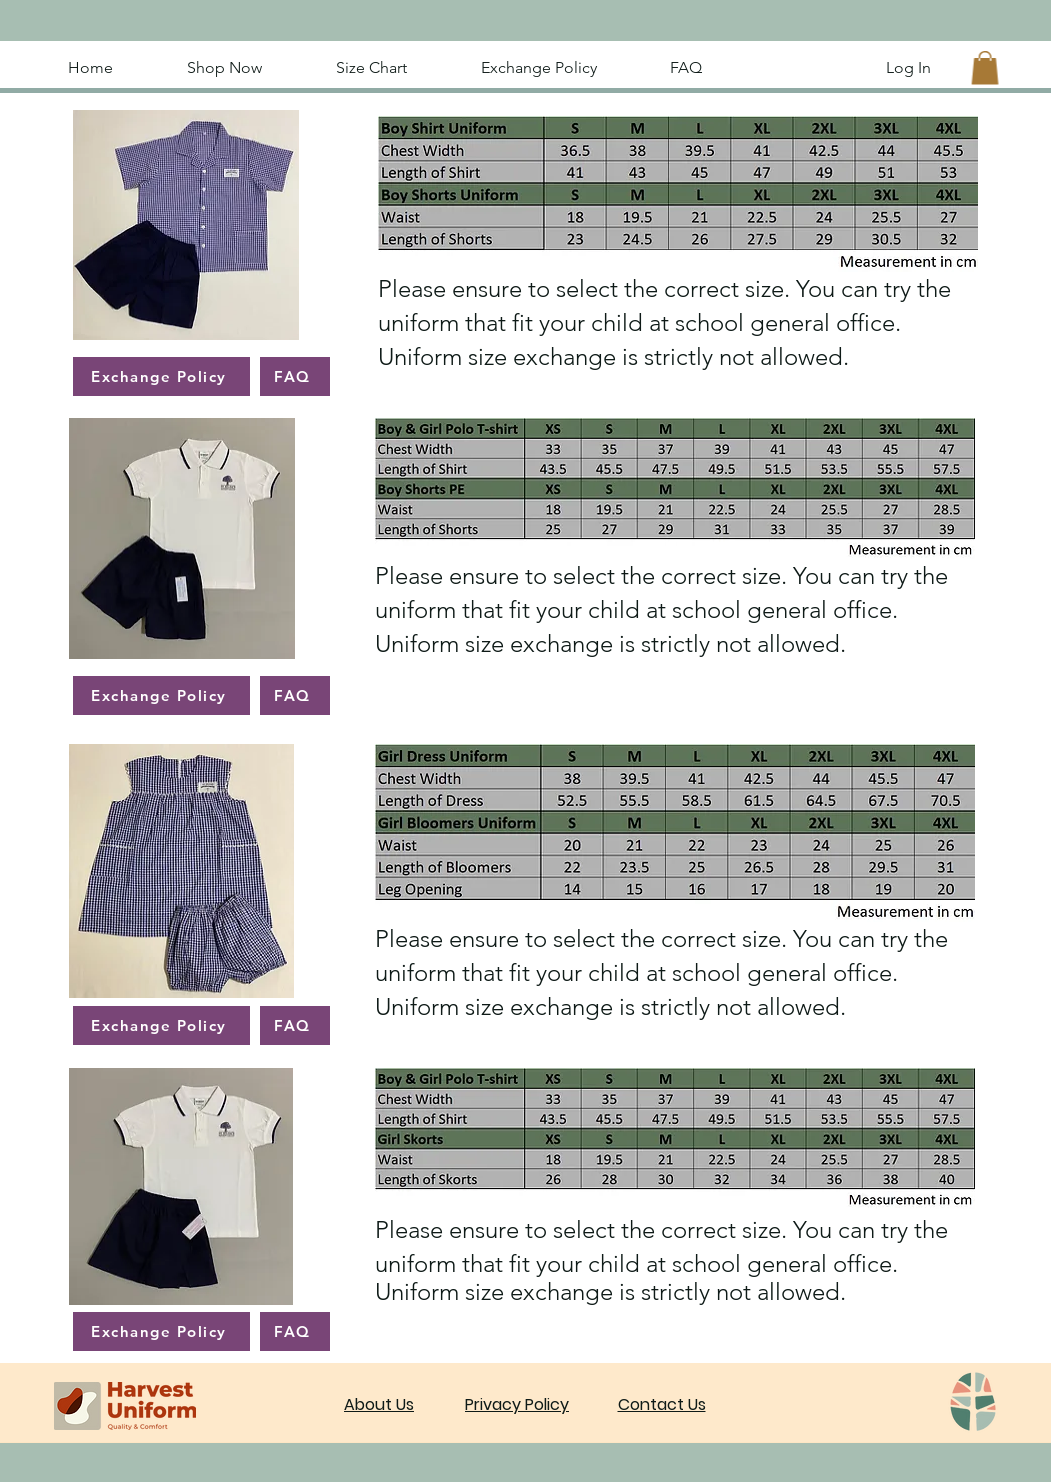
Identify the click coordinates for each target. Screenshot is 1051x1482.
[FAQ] (295, 376)
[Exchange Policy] (161, 376)
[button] (985, 67)
